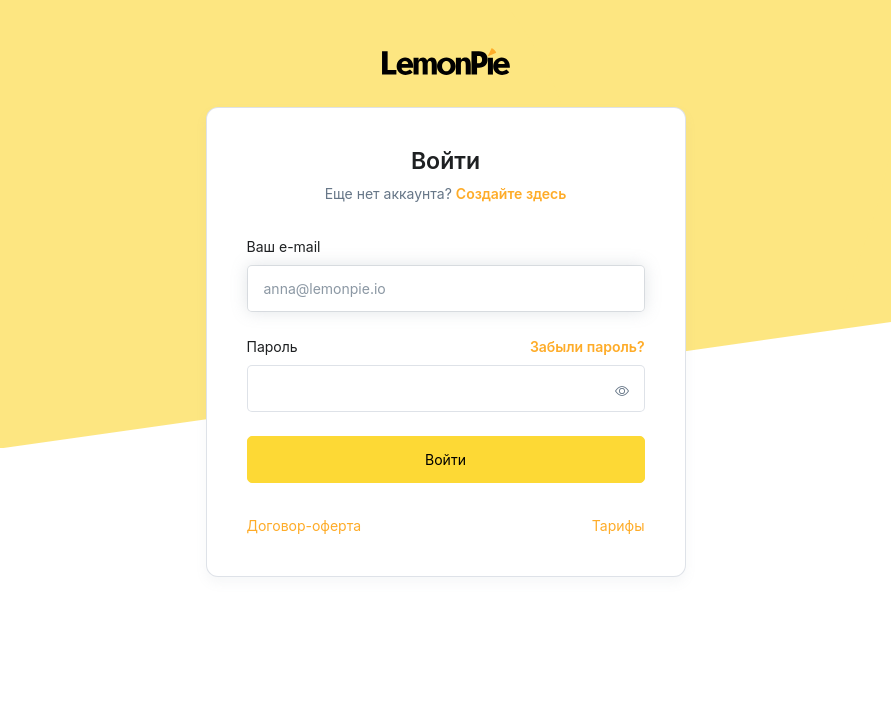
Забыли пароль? (587, 346)
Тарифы (618, 525)
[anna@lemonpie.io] (446, 288)
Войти (445, 459)
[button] (622, 390)
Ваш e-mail (284, 246)
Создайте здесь (511, 193)
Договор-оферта (304, 525)
